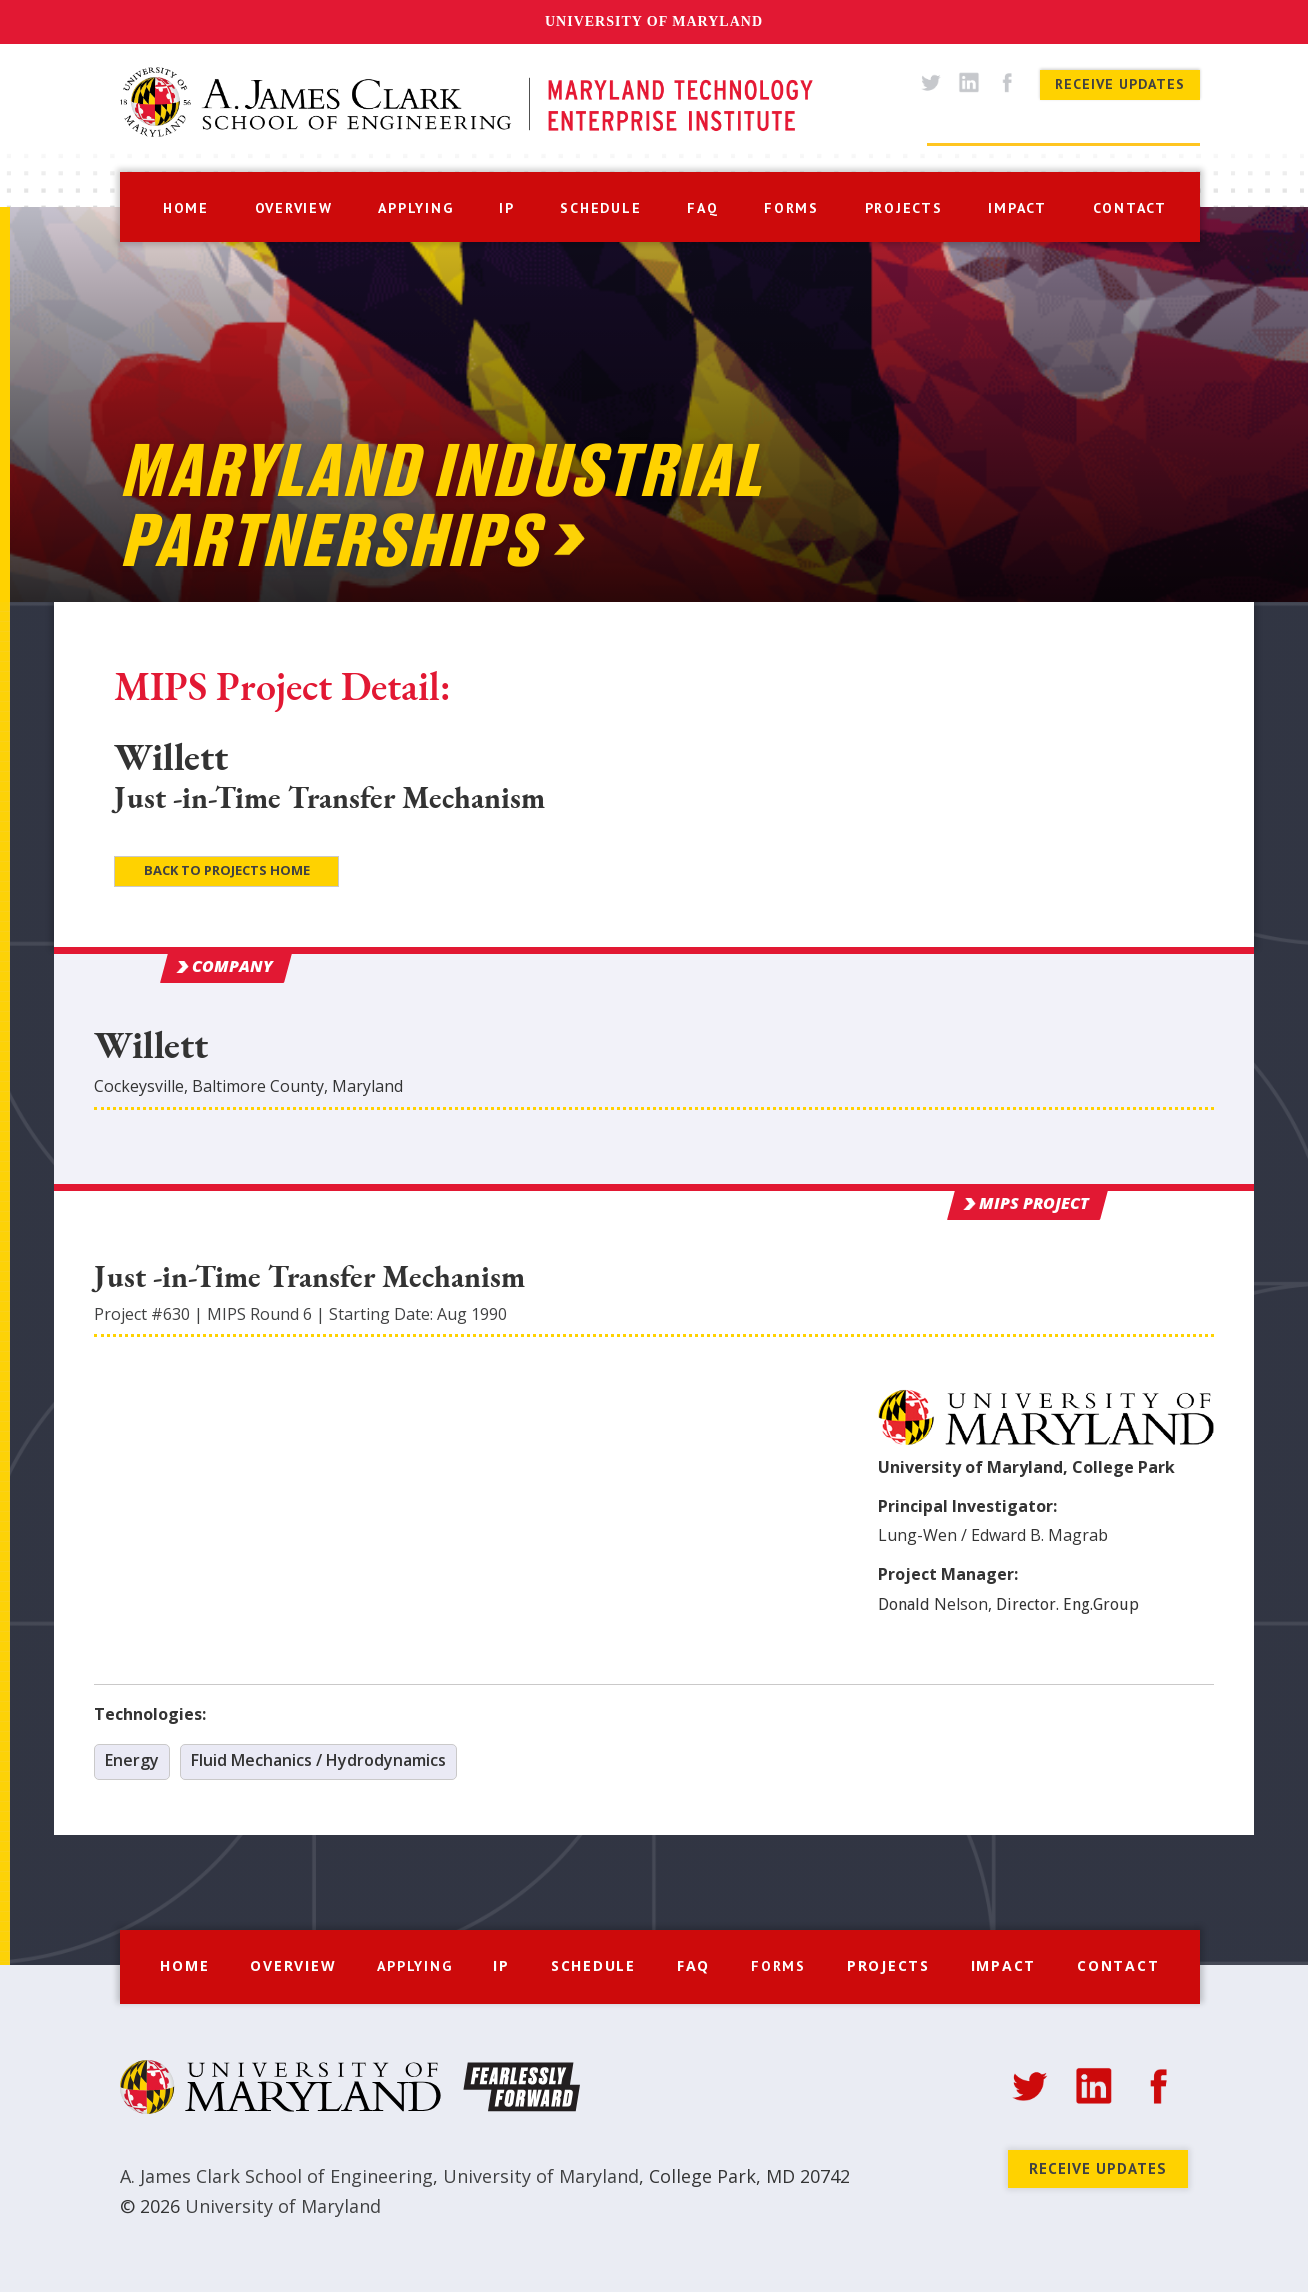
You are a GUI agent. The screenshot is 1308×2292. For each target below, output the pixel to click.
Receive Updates (1120, 84)
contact (1130, 208)
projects (904, 208)
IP (507, 208)
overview (294, 208)
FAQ (693, 1965)
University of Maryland (654, 21)
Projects (888, 1965)
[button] (415, 206)
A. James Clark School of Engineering (276, 2176)
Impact (1004, 1965)
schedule (600, 208)
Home (184, 1965)
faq (702, 208)
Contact (1118, 1965)
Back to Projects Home (227, 870)
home (186, 208)
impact (1017, 208)
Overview (293, 1965)
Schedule (593, 1965)
